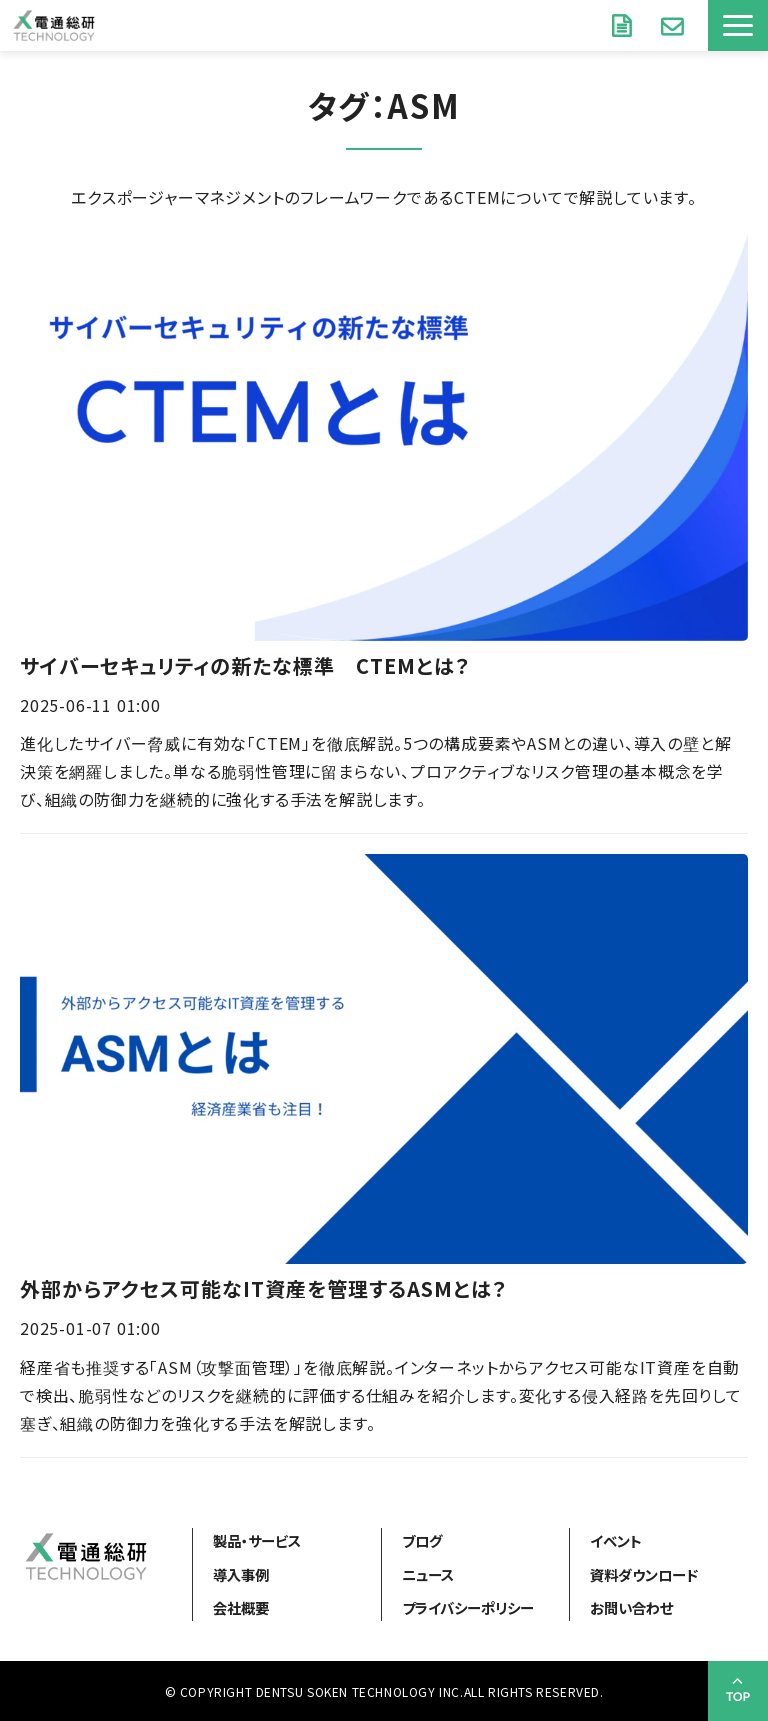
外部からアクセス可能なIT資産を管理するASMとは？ (263, 1288)
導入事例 (241, 1574)
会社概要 (241, 1607)
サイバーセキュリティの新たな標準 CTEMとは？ (245, 665)
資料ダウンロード (624, 25)
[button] (738, 25)
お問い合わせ (674, 25)
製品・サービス (257, 1540)
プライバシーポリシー (468, 1607)
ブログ (422, 1540)
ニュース (428, 1574)
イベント (616, 1540)
